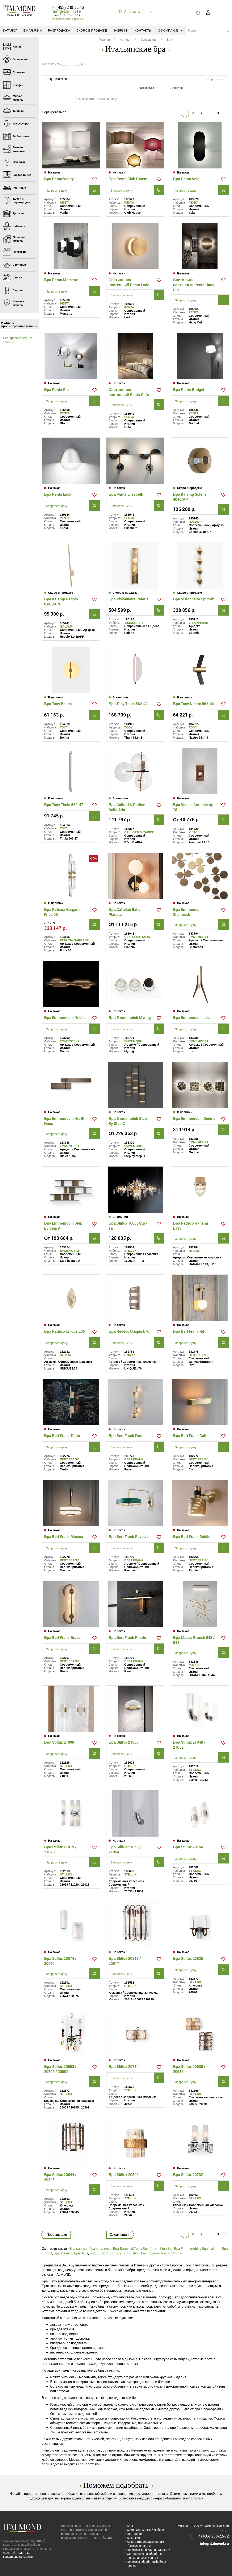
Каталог (10, 30)
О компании (170, 30)
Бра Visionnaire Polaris (128, 598)
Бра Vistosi (130, 2253)
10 (217, 113)
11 (225, 113)
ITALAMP (195, 521)
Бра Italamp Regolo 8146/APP (61, 601)
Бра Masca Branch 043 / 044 (194, 1640)
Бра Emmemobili (187, 2248)
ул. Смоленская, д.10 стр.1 (67, 18)
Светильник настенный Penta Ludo (129, 282)
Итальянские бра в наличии (89, 2248)
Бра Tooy (114, 2253)
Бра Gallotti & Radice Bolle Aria (127, 807)
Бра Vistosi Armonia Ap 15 (193, 807)
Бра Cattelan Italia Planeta (124, 912)
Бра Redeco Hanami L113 (190, 1226)
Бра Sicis (81, 2253)
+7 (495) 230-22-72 (67, 7)
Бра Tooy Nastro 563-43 (193, 703)
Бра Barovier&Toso (127, 2248)
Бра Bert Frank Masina (63, 1536)
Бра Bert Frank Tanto (62, 1435)
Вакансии (133, 2538)
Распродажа (59, 30)
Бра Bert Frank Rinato (127, 1637)
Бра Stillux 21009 (59, 1742)
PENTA (64, 202)
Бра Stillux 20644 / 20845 (60, 2177)
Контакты (143, 30)
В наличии (32, 30)
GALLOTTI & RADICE (139, 832)
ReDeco (194, 1250)
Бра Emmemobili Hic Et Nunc (64, 1121)
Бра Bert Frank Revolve (129, 1536)
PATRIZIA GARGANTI (74, 940)
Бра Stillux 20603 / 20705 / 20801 (60, 2069)
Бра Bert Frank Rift (189, 1331)
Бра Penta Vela (186, 178)
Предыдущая (56, 2234)
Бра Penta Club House (128, 178)
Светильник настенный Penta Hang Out (193, 284)
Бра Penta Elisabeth (126, 494)
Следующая (119, 2234)
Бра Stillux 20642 (124, 2174)
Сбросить (215, 79)
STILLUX (130, 1250)
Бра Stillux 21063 (124, 1742)
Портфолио (135, 2534)
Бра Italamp (211, 2248)
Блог (130, 2526)
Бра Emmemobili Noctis (64, 1017)
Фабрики (120, 30)
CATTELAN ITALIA (137, 937)
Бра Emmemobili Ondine (194, 1118)
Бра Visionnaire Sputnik (193, 598)
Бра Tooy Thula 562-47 (63, 804)
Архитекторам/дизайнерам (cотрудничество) (145, 2544)
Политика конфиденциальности (148, 2550)
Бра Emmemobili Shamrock (188, 912)
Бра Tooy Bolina (58, 703)
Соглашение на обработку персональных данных (145, 2556)
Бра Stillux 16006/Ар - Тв (128, 1226)
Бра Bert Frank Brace (62, 1637)
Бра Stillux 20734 (124, 2066)
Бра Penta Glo (56, 389)
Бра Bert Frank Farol (126, 1435)
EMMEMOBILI (198, 937)
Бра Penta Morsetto (61, 279)
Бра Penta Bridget (188, 389)
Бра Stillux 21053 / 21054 (125, 1849)
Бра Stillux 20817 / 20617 (125, 1961)
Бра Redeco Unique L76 (129, 1331)
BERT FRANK (198, 1355)
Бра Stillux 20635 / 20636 (189, 2069)
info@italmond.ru (67, 11)
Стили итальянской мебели (145, 2530)
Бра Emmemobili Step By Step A (63, 1226)
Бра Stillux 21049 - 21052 (189, 1745)
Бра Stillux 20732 (188, 2174)
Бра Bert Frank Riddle (191, 1536)
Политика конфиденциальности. (18, 2555)
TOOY (64, 727)
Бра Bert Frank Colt (189, 1435)
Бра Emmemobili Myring (130, 1017)
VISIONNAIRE (133, 622)
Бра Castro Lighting (158, 2248)
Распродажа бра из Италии (162, 2253)
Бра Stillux (98, 2253)
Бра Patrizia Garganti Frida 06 (62, 912)
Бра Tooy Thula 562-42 (128, 703)
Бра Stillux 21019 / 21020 (60, 1849)
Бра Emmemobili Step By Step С (128, 1121)
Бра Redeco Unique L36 (64, 1331)
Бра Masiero (63, 2253)
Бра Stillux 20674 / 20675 (60, 1961)
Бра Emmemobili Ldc (191, 1017)
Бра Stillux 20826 (188, 1958)
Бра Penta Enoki (58, 494)
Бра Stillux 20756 (188, 1846)
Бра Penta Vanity (59, 178)
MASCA (194, 1665)
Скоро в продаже (91, 30)
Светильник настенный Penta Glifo (129, 392)
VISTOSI (194, 832)
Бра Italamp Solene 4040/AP (190, 497)
